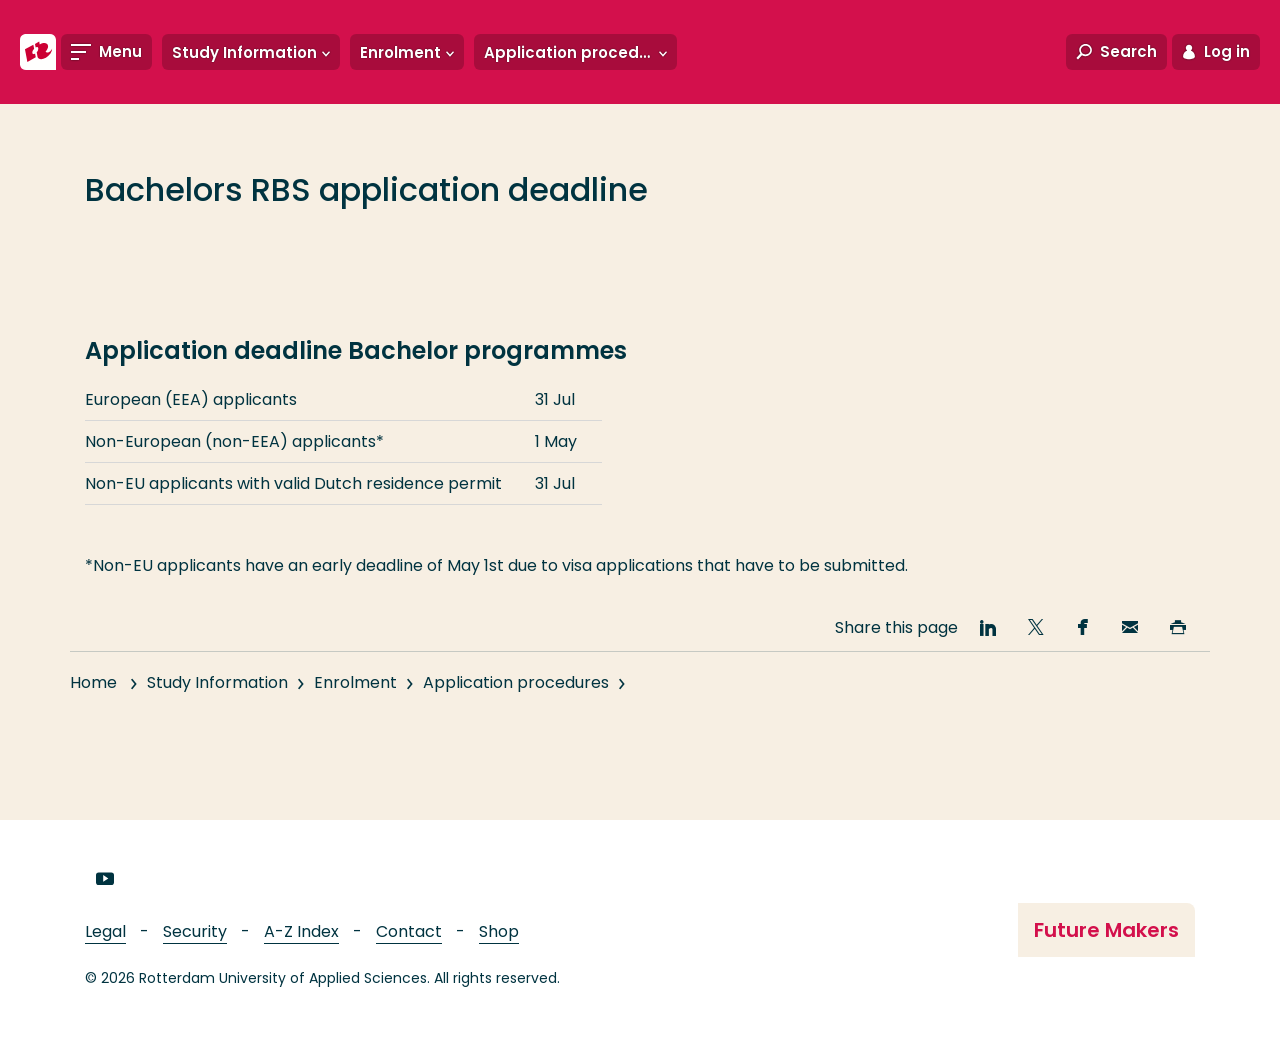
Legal (105, 931)
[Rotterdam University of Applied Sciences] (38, 52)
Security (195, 931)
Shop (499, 931)
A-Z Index (301, 931)
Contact (409, 931)
